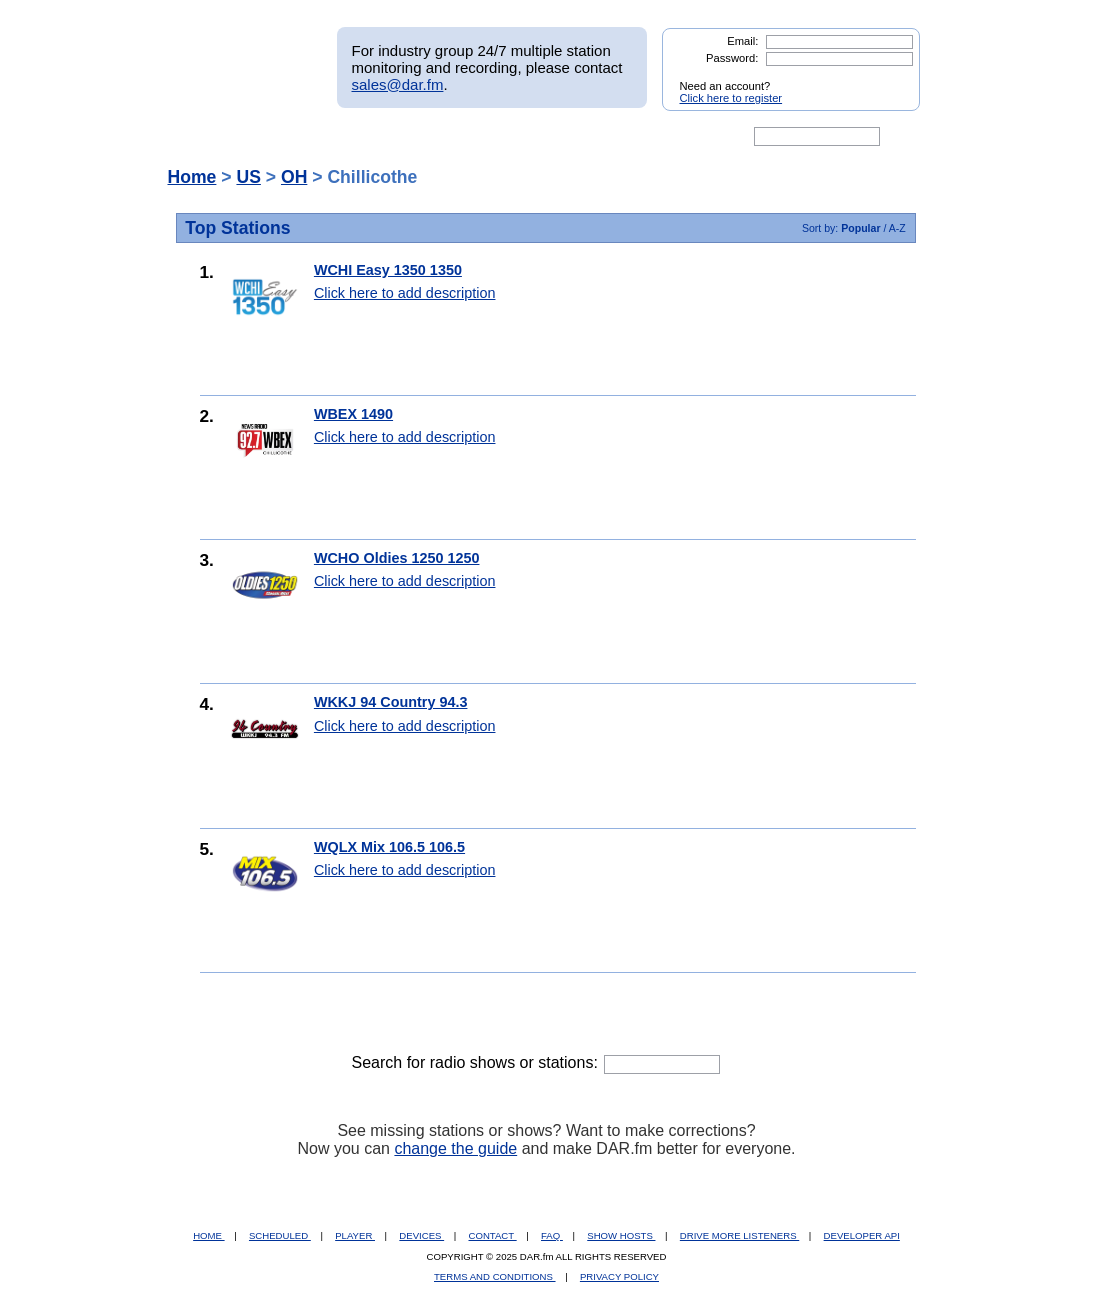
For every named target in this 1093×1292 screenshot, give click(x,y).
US (248, 177)
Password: (732, 58)
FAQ (552, 1235)
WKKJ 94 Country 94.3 (391, 702)
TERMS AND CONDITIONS (495, 1276)
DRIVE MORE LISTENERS (739, 1235)
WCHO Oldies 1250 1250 (397, 558)
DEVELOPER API (862, 1235)
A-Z (897, 228)
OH (294, 177)
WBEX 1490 (353, 414)
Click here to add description (405, 293)
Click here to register (731, 98)
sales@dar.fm (398, 84)
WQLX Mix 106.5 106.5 (389, 847)
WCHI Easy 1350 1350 (388, 270)
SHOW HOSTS (621, 1235)
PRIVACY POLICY (619, 1276)
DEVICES (421, 1235)
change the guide (455, 1148)
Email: (742, 41)
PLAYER (355, 1235)
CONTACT (493, 1235)
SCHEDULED (280, 1235)
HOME (208, 1235)
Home (192, 177)
